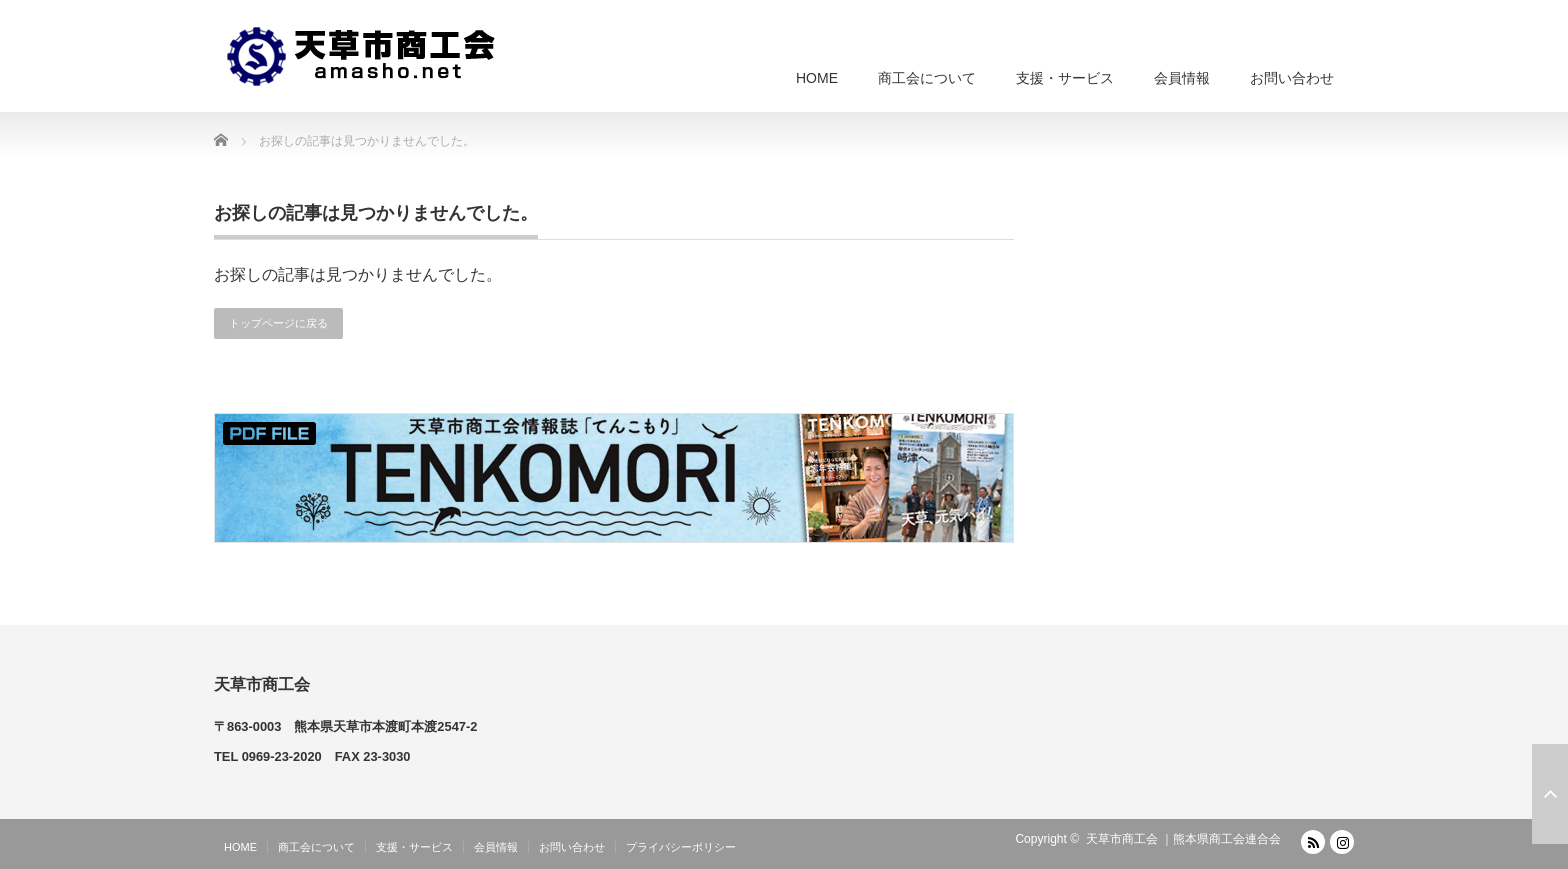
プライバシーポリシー (681, 847)
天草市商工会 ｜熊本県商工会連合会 (1183, 839)
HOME (817, 78)
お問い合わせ (1292, 78)
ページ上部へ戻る (1550, 794)
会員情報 (1182, 78)
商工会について (927, 78)
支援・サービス (1065, 78)
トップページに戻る (278, 323)
